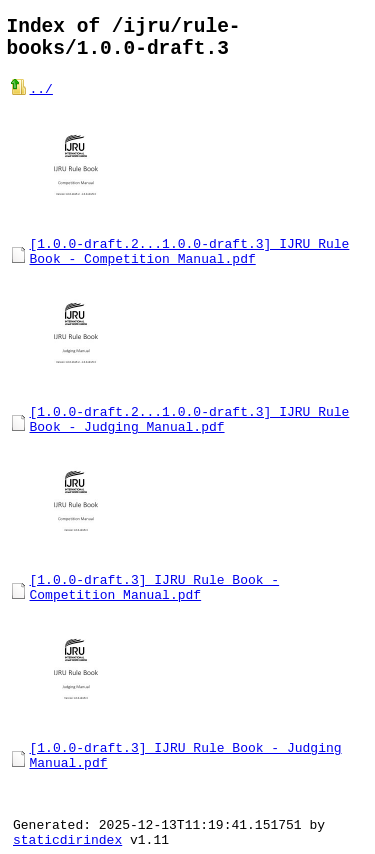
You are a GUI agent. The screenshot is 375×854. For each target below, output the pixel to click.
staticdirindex (67, 839)
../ (41, 99)
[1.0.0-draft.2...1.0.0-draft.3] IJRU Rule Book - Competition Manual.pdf (190, 256)
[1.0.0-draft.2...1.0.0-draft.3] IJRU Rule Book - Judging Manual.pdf (190, 430)
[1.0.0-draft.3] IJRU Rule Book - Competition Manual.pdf (155, 604)
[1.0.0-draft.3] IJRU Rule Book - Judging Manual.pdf (186, 778)
